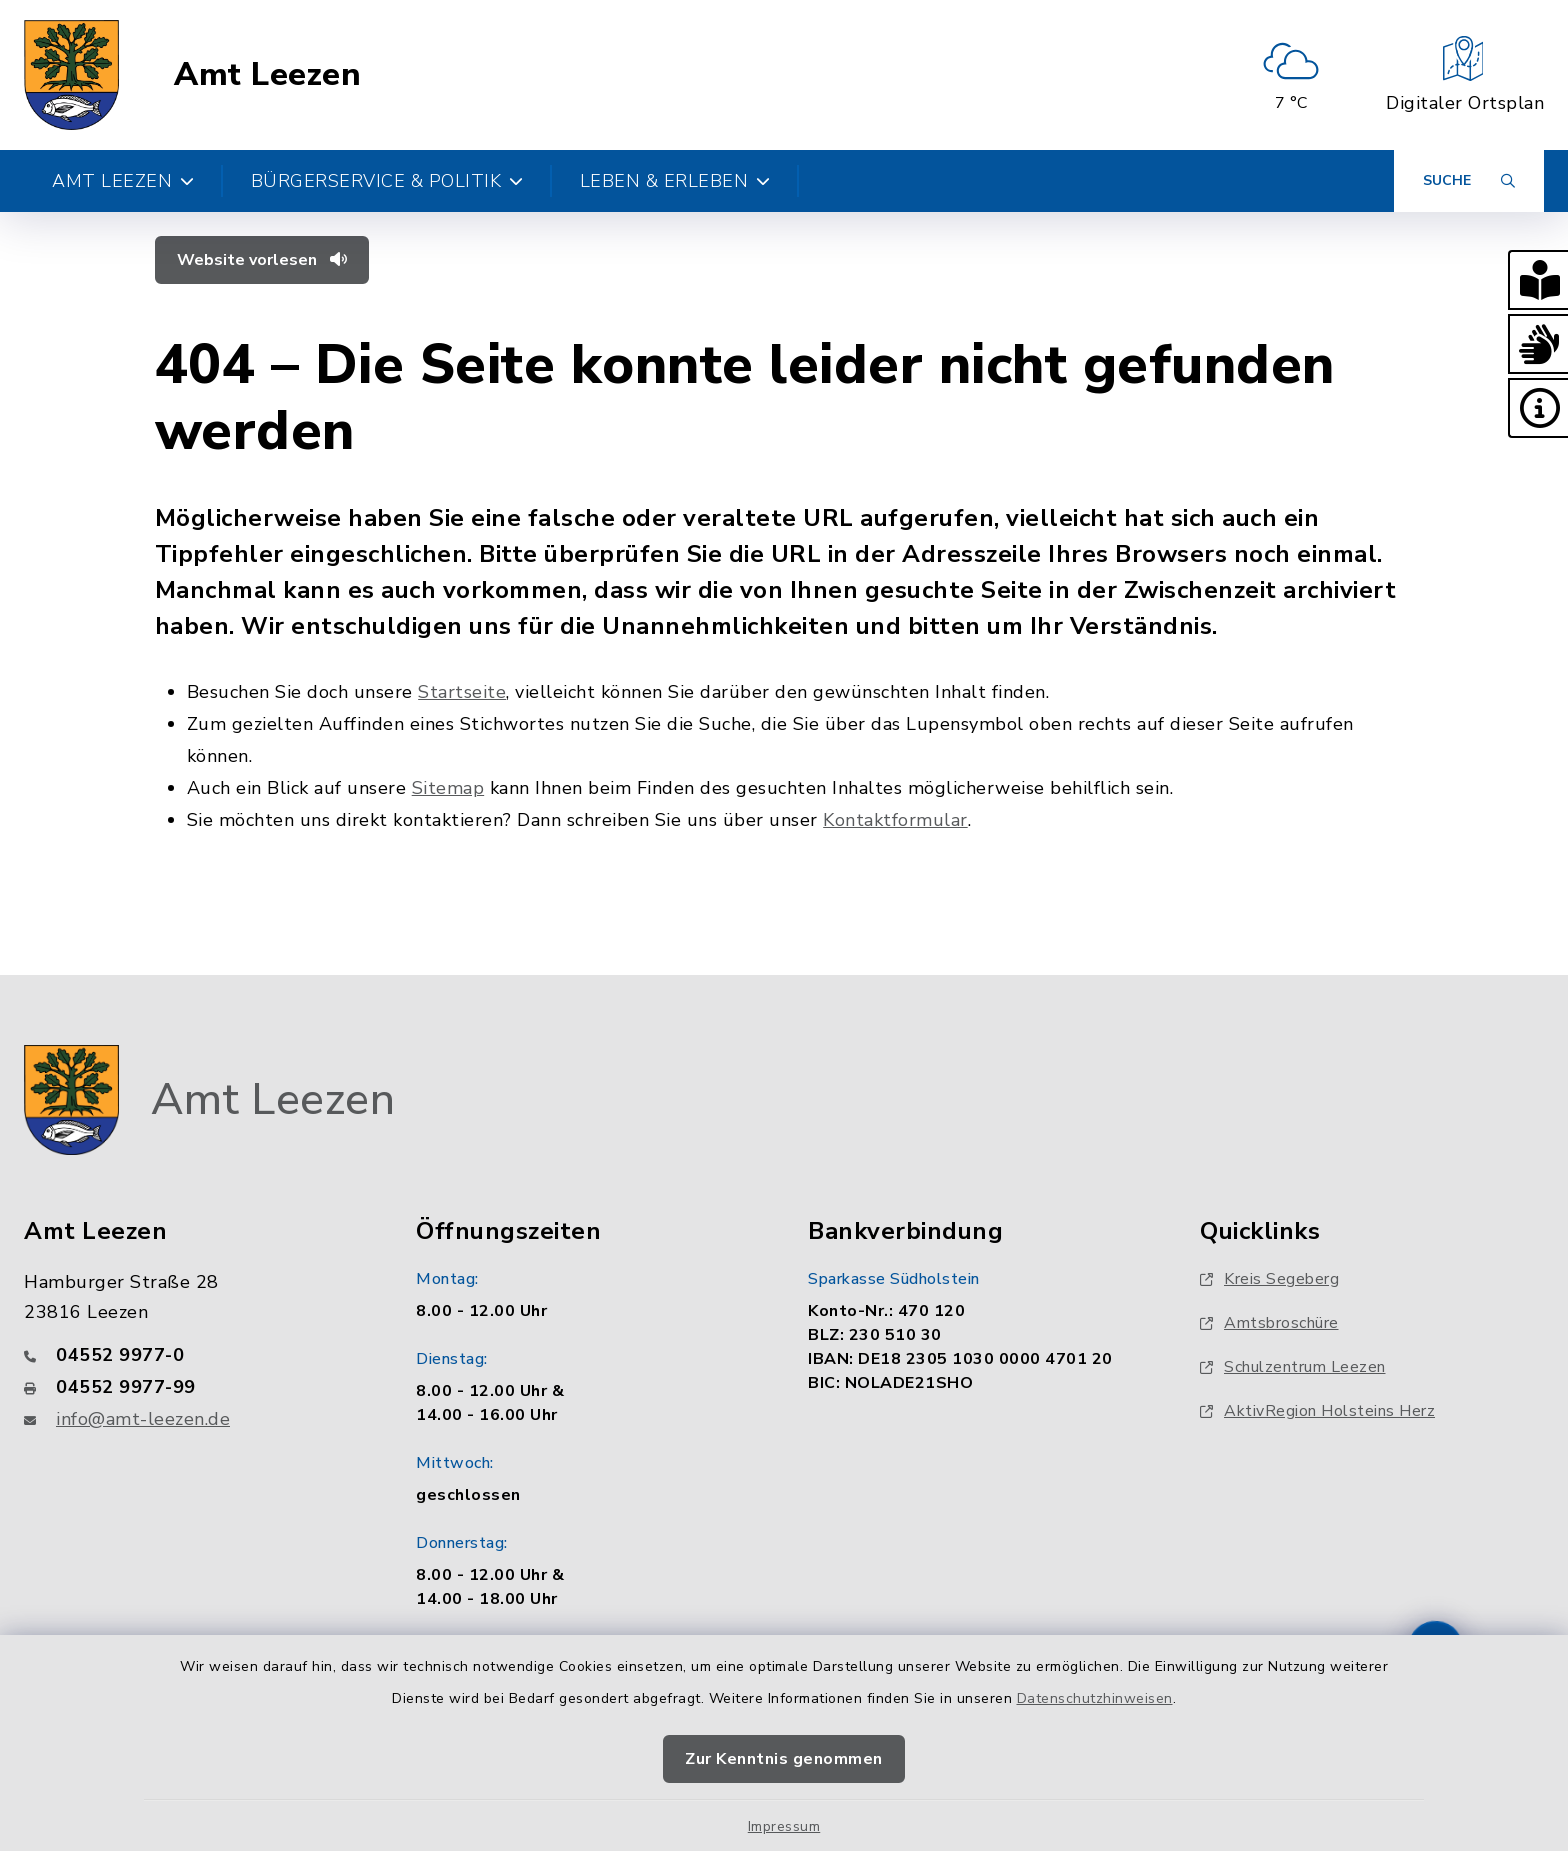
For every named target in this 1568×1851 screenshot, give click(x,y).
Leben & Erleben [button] (675, 181)
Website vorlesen (262, 260)
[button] (1538, 280)
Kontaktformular (895, 820)
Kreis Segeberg (1269, 1279)
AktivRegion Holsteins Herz (1317, 1411)
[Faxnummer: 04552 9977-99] (196, 1387)
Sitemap (448, 788)
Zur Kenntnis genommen (784, 1759)
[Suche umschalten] (1469, 181)
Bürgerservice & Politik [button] (387, 181)
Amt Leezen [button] (123, 181)
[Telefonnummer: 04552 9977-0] (196, 1355)
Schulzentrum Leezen (1293, 1367)
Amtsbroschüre (1269, 1323)
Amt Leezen (267, 75)
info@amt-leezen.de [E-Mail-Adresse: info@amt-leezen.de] (143, 1419)
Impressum (784, 1826)
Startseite (462, 692)
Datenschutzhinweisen (1095, 1698)
